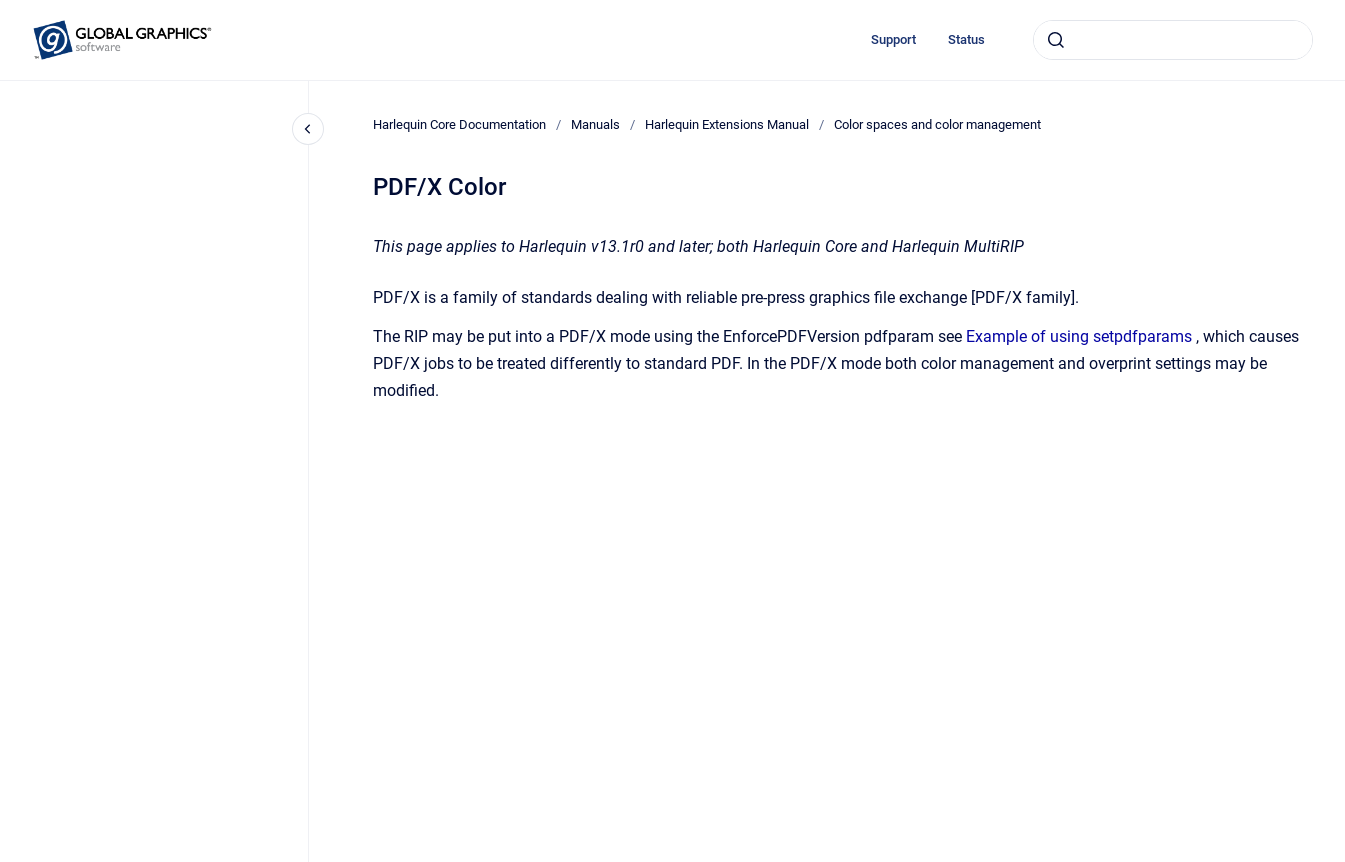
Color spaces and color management (937, 124)
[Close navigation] (308, 129)
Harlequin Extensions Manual (727, 124)
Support (893, 39)
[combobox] (1173, 40)
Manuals (595, 124)
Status (966, 39)
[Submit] (1056, 40)
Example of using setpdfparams (1079, 336)
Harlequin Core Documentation (459, 124)
